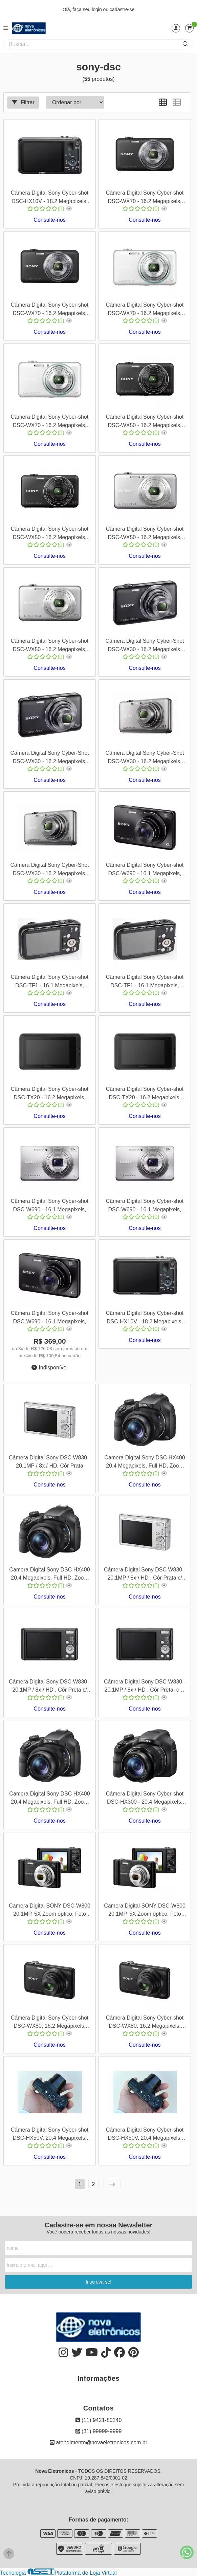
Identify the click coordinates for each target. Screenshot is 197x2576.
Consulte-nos (49, 220)
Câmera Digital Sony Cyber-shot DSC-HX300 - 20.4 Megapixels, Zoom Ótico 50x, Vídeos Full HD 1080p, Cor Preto (144, 1799)
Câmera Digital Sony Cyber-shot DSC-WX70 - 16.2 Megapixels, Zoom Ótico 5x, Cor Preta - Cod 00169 (49, 310)
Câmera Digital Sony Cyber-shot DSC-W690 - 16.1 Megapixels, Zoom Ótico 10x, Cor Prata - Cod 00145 (49, 1206)
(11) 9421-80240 (98, 2420)
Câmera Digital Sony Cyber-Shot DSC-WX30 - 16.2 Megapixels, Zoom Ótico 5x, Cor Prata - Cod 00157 (49, 870)
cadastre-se (122, 9)
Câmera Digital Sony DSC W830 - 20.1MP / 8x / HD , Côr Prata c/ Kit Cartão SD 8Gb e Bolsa (144, 1575)
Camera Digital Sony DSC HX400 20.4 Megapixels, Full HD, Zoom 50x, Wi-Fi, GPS (49, 1575)
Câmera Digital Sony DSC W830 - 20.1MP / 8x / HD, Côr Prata (49, 1462)
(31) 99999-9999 (98, 2431)
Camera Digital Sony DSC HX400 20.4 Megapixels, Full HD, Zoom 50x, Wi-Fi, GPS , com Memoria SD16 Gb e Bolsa (144, 1463)
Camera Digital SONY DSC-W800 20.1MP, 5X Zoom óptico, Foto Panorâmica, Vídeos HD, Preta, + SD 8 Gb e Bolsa (144, 1911)
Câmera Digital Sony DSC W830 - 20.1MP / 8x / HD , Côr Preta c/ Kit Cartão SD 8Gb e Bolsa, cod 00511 (49, 1687)
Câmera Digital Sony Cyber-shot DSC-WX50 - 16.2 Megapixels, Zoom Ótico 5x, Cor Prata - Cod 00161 (49, 646)
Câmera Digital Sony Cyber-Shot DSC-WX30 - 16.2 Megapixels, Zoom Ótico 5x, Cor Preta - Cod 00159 (49, 758)
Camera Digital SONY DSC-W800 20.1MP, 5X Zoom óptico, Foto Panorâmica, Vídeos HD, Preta (49, 1911)
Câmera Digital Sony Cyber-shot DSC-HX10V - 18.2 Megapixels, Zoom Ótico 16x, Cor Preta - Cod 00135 (144, 1318)
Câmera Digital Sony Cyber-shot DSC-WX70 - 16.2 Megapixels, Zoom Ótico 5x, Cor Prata (49, 422)
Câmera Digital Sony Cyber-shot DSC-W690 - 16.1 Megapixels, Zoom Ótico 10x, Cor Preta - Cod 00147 (49, 1318)
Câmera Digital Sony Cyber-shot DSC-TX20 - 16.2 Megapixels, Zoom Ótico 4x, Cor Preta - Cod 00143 (49, 1094)
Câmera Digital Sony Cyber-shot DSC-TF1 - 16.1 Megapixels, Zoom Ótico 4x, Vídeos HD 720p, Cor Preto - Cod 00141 (49, 982)
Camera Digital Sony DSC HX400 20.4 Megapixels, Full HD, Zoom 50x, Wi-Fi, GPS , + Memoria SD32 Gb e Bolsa (49, 1799)
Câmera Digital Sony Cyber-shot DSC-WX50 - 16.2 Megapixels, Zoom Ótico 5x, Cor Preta (49, 534)
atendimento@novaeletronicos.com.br (98, 2442)
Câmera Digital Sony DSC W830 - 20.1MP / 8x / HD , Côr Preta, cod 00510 (144, 1687)
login (97, 9)
